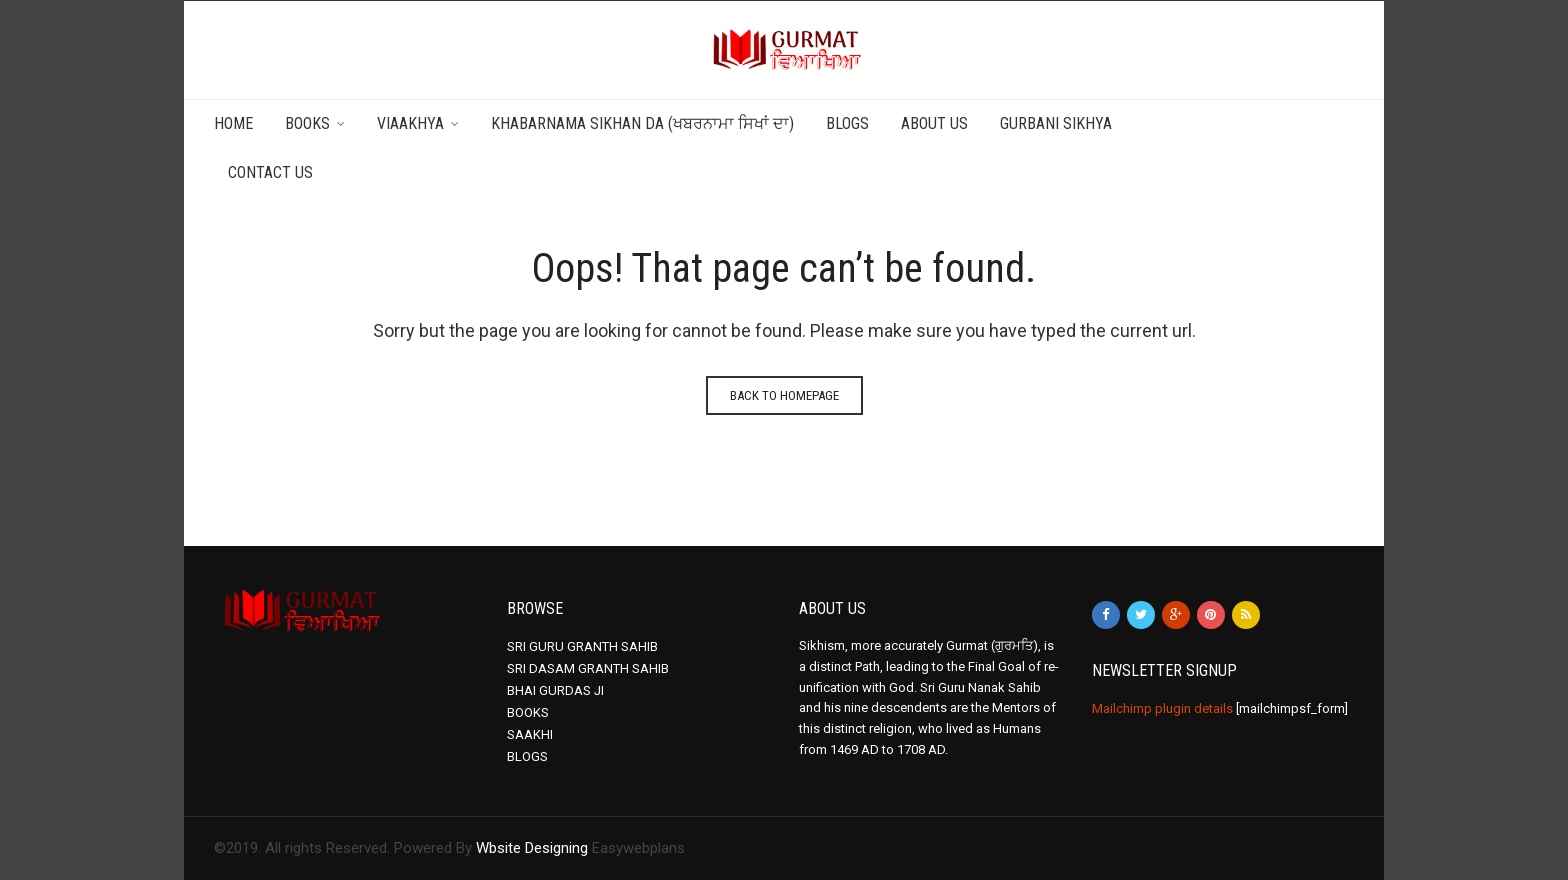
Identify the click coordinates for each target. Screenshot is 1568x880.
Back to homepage (784, 395)
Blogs (847, 123)
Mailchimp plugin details (1162, 708)
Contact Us (270, 172)
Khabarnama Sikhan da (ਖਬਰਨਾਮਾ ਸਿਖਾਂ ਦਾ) (642, 123)
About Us (934, 123)
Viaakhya (410, 123)
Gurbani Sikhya (1056, 123)
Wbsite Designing (532, 848)
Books (307, 123)
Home (233, 123)
